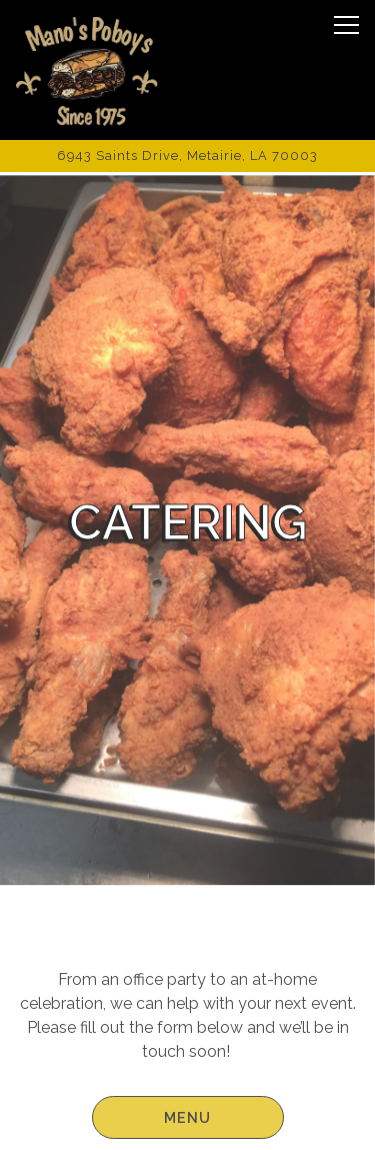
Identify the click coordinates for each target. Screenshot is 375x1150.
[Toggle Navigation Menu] (346, 25)
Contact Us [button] (188, 1124)
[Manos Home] (87, 70)
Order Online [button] (187, 1074)
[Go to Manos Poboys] (187, 155)
